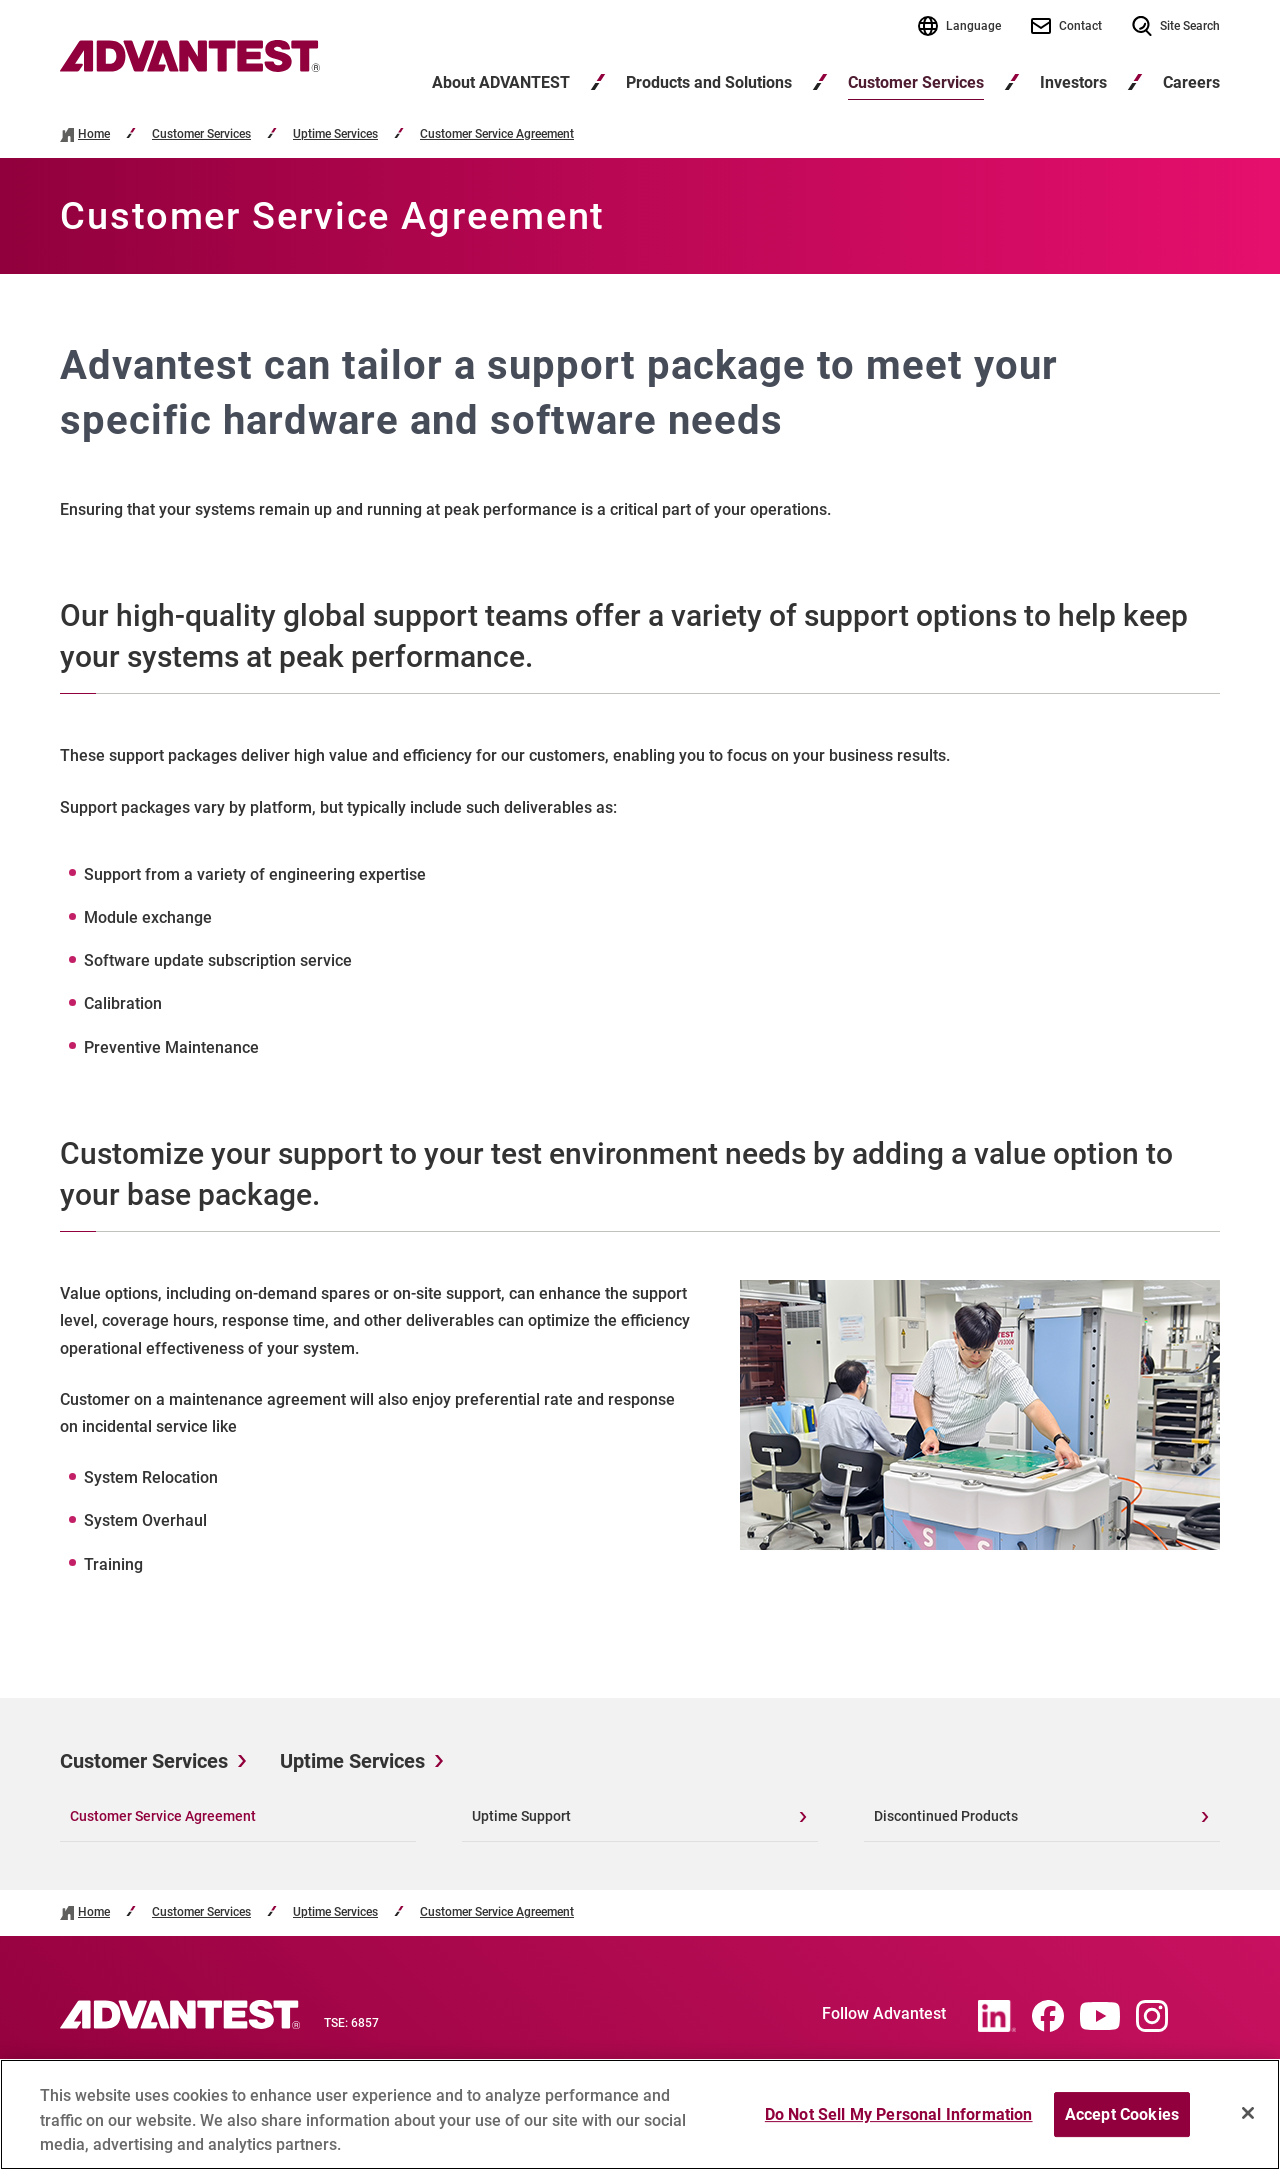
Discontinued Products (946, 1816)
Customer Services (916, 82)
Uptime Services (335, 134)
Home (94, 134)
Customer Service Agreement (497, 134)
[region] (640, 2114)
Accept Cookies (1122, 2114)
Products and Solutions (709, 82)
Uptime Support (521, 1816)
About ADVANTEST (501, 82)
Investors (1073, 82)
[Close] (1248, 2113)
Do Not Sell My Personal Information (899, 2114)
